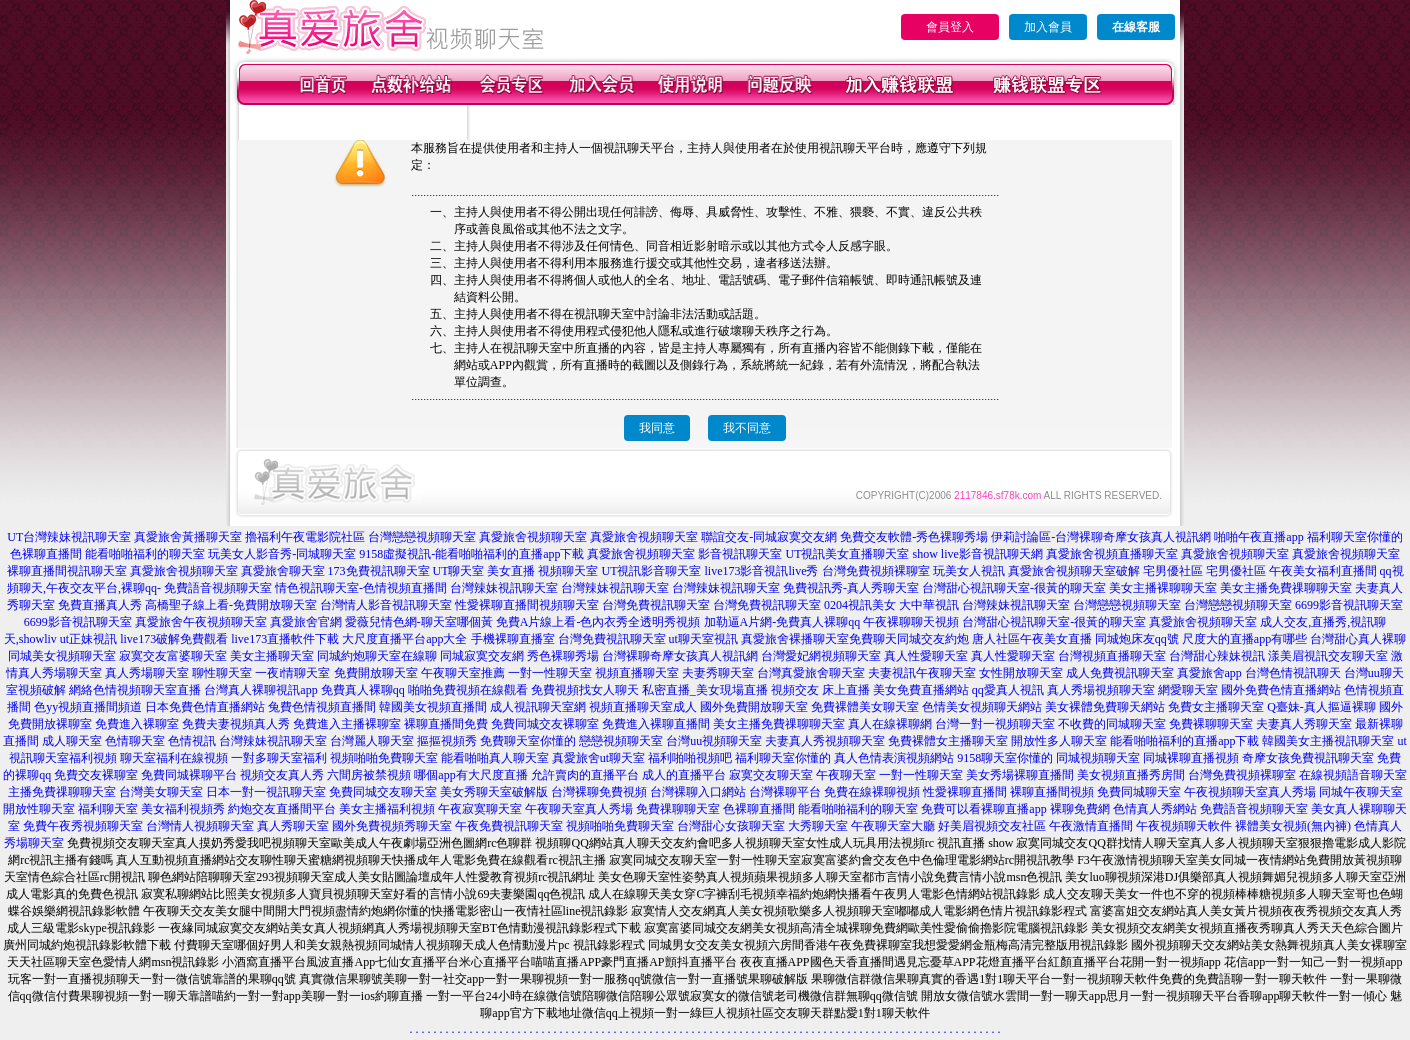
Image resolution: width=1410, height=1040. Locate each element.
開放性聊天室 (39, 809)
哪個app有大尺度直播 (470, 775)
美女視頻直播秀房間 (1131, 775)
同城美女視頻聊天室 (62, 656)
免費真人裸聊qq (363, 690)
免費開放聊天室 (376, 673)
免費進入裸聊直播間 (656, 724)
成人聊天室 (72, 741)
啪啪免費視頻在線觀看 (468, 690)
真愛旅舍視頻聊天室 (533, 537)
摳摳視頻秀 (447, 741)
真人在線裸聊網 (890, 724)
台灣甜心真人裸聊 (1358, 639)
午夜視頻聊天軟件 (1184, 826)
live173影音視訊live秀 (762, 571)
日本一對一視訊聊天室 (266, 792)
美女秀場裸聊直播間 (1020, 775)
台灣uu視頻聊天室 (714, 741)
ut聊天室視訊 (703, 639)
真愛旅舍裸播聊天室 (795, 639)
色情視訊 (192, 741)
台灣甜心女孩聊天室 (731, 826)
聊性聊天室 (222, 673)
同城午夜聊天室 (1361, 792)
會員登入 (950, 27)
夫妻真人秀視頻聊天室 (825, 741)
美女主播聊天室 (272, 656)
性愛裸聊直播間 (965, 792)
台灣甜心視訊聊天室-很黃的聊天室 (1014, 588)
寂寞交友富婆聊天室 (173, 656)
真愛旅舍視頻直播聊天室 (1112, 554)
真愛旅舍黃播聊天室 (188, 537)
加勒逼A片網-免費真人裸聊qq (782, 622)
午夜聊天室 (846, 775)
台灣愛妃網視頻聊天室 (821, 656)
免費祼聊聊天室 (678, 809)
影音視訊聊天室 (740, 554)
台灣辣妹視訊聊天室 (504, 588)
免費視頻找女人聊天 (585, 690)
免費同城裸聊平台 (189, 775)
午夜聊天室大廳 (893, 826)
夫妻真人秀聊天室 (1304, 724)
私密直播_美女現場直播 (705, 690)
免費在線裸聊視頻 (872, 792)
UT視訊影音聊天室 (652, 571)
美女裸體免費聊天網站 (1105, 707)
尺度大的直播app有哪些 (1244, 639)
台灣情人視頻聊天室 (200, 826)
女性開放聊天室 (1021, 673)
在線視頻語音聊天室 (1353, 775)
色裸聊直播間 (46, 554)
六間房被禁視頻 (369, 775)
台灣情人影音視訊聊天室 (386, 605)
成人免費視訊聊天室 (1120, 673)
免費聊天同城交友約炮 (909, 639)
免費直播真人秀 (100, 605)
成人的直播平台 (684, 775)
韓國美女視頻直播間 (433, 707)
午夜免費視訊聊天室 (509, 826)
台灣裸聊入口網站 (698, 792)
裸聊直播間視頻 (1052, 792)
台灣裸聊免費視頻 (599, 792)
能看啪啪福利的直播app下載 (1184, 741)
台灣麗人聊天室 (372, 741)
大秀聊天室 (818, 826)
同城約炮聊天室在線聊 (377, 656)
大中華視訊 (929, 605)
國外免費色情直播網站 (1281, 690)
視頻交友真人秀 (282, 775)
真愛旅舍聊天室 (283, 571)
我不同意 (747, 428)
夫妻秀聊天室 (718, 673)
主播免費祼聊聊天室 (62, 792)
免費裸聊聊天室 (1211, 724)
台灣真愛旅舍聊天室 (811, 673)
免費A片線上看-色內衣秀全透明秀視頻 (598, 622)
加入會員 (1048, 27)
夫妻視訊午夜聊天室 (922, 673)
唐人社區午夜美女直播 (1032, 639)
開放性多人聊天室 (1059, 741)
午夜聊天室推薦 (463, 673)
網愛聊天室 (1188, 690)
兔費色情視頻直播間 (322, 707)
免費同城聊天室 (1139, 792)
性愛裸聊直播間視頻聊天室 (527, 605)
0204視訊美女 (860, 605)
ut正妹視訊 (88, 639)
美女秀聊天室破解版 (494, 792)
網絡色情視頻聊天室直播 (135, 690)
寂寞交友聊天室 (771, 775)
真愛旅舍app (1209, 673)
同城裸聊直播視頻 (1191, 758)
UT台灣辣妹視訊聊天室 (69, 537)
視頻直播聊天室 (637, 673)
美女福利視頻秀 (183, 809)
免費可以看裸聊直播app (983, 809)
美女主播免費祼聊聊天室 (1286, 588)
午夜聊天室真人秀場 (579, 809)
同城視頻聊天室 (1098, 758)
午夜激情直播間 (1091, 826)
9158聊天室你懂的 (1005, 758)
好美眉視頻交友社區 (992, 826)
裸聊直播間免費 (446, 724)
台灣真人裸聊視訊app (260, 690)
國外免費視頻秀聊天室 (392, 826)
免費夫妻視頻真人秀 (236, 724)
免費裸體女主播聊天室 (948, 741)
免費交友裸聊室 (96, 775)
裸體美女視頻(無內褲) (1293, 826)
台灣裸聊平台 (785, 792)
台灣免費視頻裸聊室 (876, 571)
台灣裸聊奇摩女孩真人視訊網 (680, 656)
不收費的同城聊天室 (1112, 724)
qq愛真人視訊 (1008, 690)
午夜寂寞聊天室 (480, 809)
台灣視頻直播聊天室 (1112, 656)
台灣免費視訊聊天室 (656, 605)
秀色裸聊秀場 (563, 656)
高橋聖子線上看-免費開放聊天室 (231, 605)
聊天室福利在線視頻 (174, 758)
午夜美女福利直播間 (1323, 571)
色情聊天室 (135, 741)
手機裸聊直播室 (513, 639)
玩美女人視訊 (969, 571)
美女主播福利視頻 (387, 809)
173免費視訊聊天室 (379, 571)
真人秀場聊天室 (147, 673)
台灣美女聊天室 (161, 792)
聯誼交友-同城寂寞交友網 (769, 537)
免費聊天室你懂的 (528, 741)
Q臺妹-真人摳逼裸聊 (1321, 707)
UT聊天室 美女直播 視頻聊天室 (516, 571)
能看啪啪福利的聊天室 (145, 554)
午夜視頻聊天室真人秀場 (1250, 792)
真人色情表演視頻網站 (894, 758)
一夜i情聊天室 (292, 673)
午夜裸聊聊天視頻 (911, 622)
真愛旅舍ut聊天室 (598, 758)
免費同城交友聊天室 (383, 792)
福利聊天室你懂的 (1355, 537)
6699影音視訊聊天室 (1349, 605)
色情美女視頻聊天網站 (982, 707)
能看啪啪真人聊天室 (495, 758)
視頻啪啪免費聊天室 (384, 758)
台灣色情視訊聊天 (1293, 673)
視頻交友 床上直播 (820, 690)
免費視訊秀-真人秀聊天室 (851, 588)
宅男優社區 (1173, 571)
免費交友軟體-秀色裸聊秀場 (914, 537)
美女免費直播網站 (921, 690)
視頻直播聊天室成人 (643, 707)
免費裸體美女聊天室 (865, 707)
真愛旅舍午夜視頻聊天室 (201, 622)
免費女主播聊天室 (1216, 707)
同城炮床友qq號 (1137, 639)
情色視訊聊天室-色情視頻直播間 (361, 588)
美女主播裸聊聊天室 (1163, 588)
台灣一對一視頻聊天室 (995, 724)
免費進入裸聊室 (137, 724)
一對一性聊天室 (550, 673)
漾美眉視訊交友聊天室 (1328, 656)
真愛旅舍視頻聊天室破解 (1074, 571)
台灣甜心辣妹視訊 (1217, 656)
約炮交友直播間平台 (282, 809)
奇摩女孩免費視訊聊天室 (1308, 758)
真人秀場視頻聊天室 (1101, 690)
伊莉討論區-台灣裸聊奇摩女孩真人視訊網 (1101, 537)
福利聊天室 (108, 809)
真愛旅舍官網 (306, 622)
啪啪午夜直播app (1258, 537)
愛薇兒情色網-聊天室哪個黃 (419, 622)
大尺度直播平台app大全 (404, 639)
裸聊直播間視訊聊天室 (67, 571)
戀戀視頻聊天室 (621, 741)
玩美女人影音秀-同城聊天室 (282, 554)
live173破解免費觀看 (174, 639)
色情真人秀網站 (1155, 809)
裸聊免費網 (1080, 809)
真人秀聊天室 (293, 826)
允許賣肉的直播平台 (585, 775)
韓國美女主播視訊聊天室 (1328, 741)
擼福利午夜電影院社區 (305, 537)
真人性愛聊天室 (926, 656)
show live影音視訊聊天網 (977, 554)
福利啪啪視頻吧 (690, 758)
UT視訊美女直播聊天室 (847, 554)
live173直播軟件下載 (285, 639)
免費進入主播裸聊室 (347, 724)
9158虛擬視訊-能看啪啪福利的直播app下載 (471, 554)
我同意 (657, 428)
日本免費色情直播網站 (205, 707)
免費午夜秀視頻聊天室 (83, 826)
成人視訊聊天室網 (538, 707)
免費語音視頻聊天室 (218, 588)
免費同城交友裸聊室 (545, 724)
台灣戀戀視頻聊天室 (422, 537)
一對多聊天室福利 (279, 758)
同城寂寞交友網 (482, 656)
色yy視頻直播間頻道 (88, 707)
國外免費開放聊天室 (754, 707)
